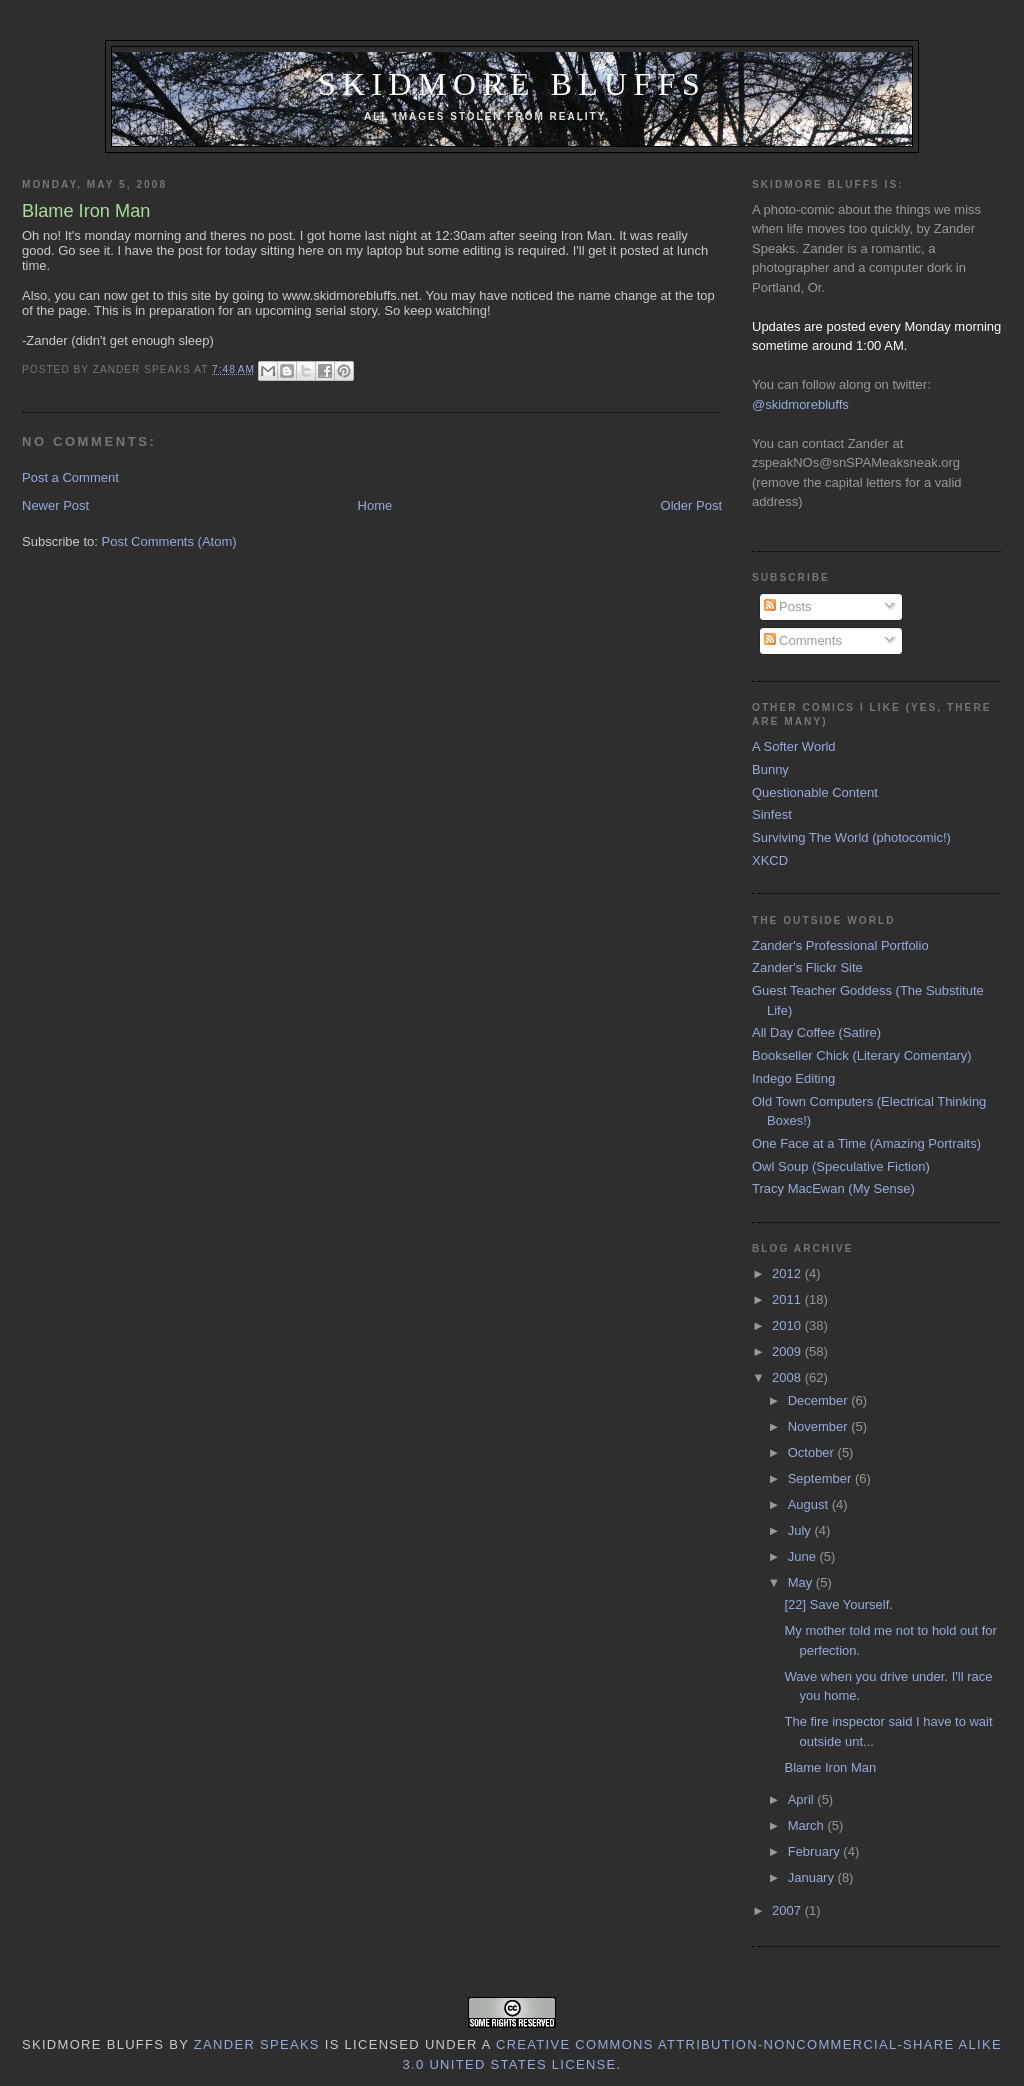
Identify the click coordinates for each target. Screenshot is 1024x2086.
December (820, 1400)
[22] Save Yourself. (838, 1604)
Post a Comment (70, 477)
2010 (788, 1325)
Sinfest (772, 814)
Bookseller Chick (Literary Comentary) (862, 1055)
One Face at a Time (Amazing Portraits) (866, 1143)
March (808, 1825)
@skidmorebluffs (800, 404)
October (813, 1452)
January (813, 1877)
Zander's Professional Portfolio (840, 945)
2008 (788, 1377)
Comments (803, 640)
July (801, 1530)
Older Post (691, 505)
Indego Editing (793, 1078)
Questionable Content (815, 792)
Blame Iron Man (830, 1767)
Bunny (770, 769)
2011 (788, 1299)
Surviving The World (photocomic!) (851, 837)
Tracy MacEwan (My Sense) (833, 1188)
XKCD (770, 860)
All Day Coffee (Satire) (816, 1032)
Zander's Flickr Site (807, 967)
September (821, 1478)
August (810, 1504)
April (803, 1799)
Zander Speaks (257, 2044)
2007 (788, 1910)
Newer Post (55, 505)
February (816, 1851)
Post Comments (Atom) (169, 541)
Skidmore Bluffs (512, 84)
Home (375, 505)
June (804, 1556)
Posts (788, 606)
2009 (788, 1351)
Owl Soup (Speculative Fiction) (841, 1166)
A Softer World (794, 746)
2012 (788, 1273)
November (820, 1426)
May (802, 1582)
